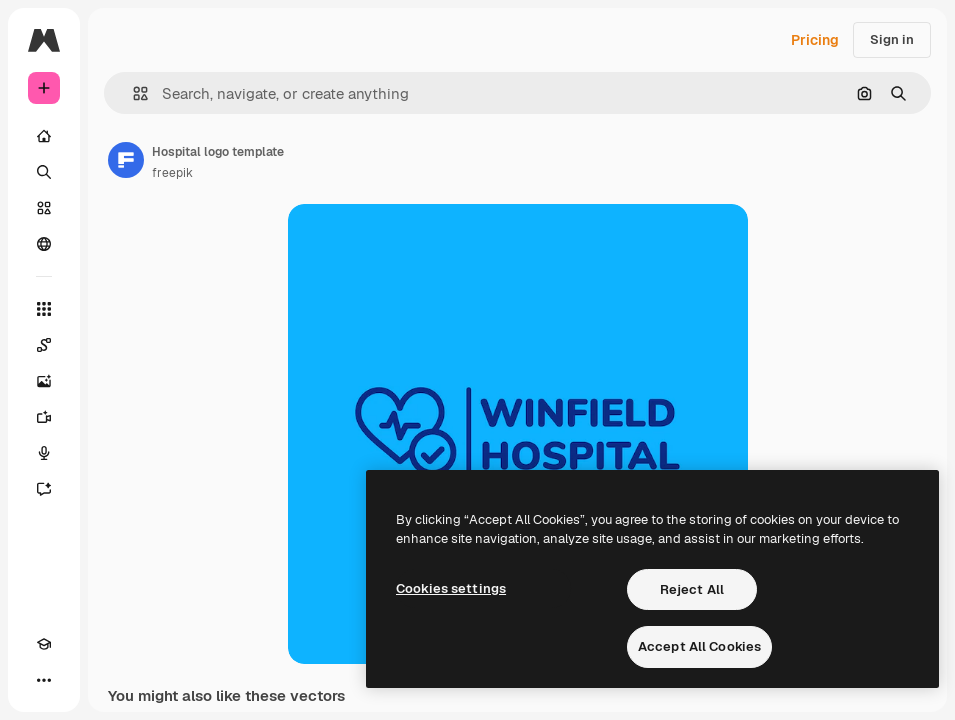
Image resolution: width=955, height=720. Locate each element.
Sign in (892, 39)
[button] (132, 93)
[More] (44, 680)
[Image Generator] (44, 381)
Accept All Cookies (699, 646)
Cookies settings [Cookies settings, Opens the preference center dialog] (451, 588)
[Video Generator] (44, 417)
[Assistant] (44, 489)
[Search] (44, 172)
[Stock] (44, 208)
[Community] (44, 244)
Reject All (692, 589)
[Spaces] (44, 345)
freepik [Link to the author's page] (172, 173)
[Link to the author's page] (126, 160)
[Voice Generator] (44, 453)
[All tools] (44, 309)
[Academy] (44, 644)
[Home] (44, 136)
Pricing (815, 40)
